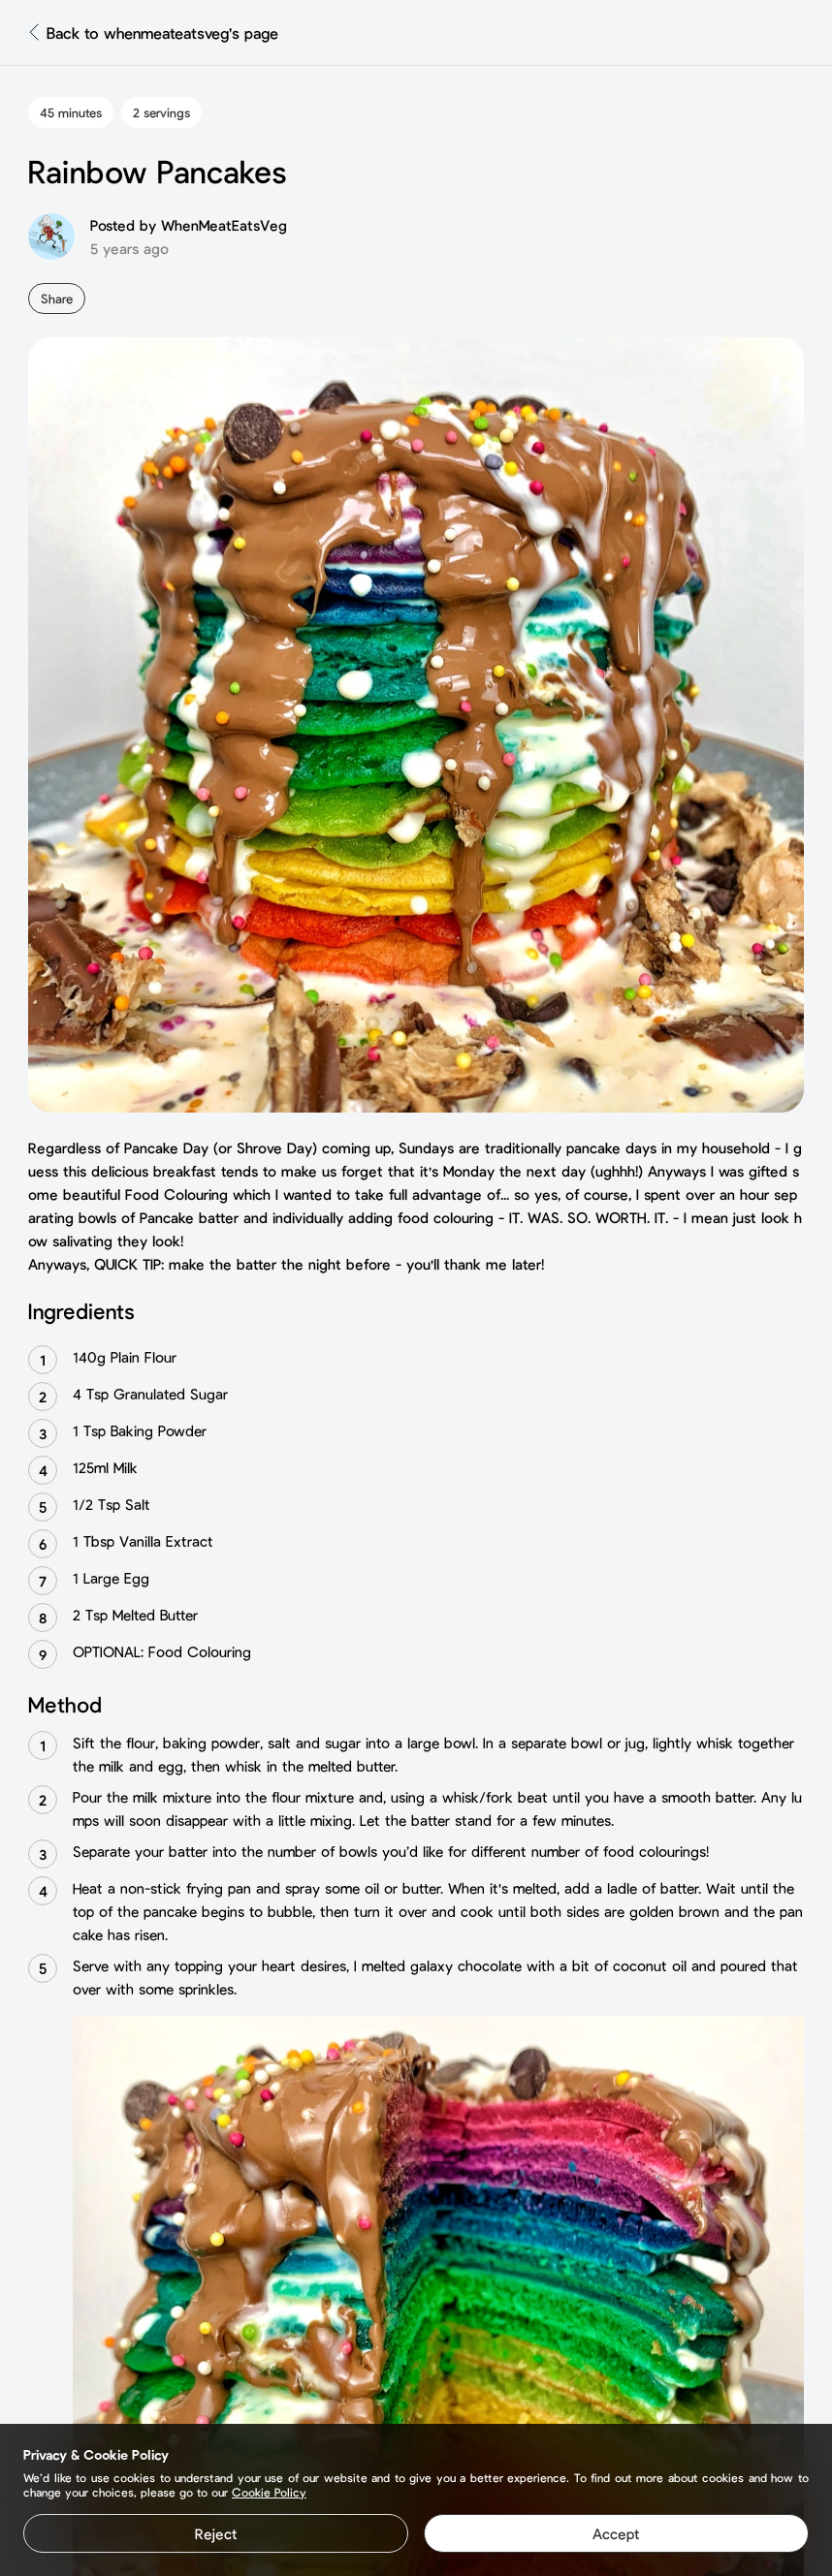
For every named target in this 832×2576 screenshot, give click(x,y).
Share (57, 298)
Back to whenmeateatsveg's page (162, 32)
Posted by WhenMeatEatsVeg (188, 225)
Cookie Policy (269, 2491)
